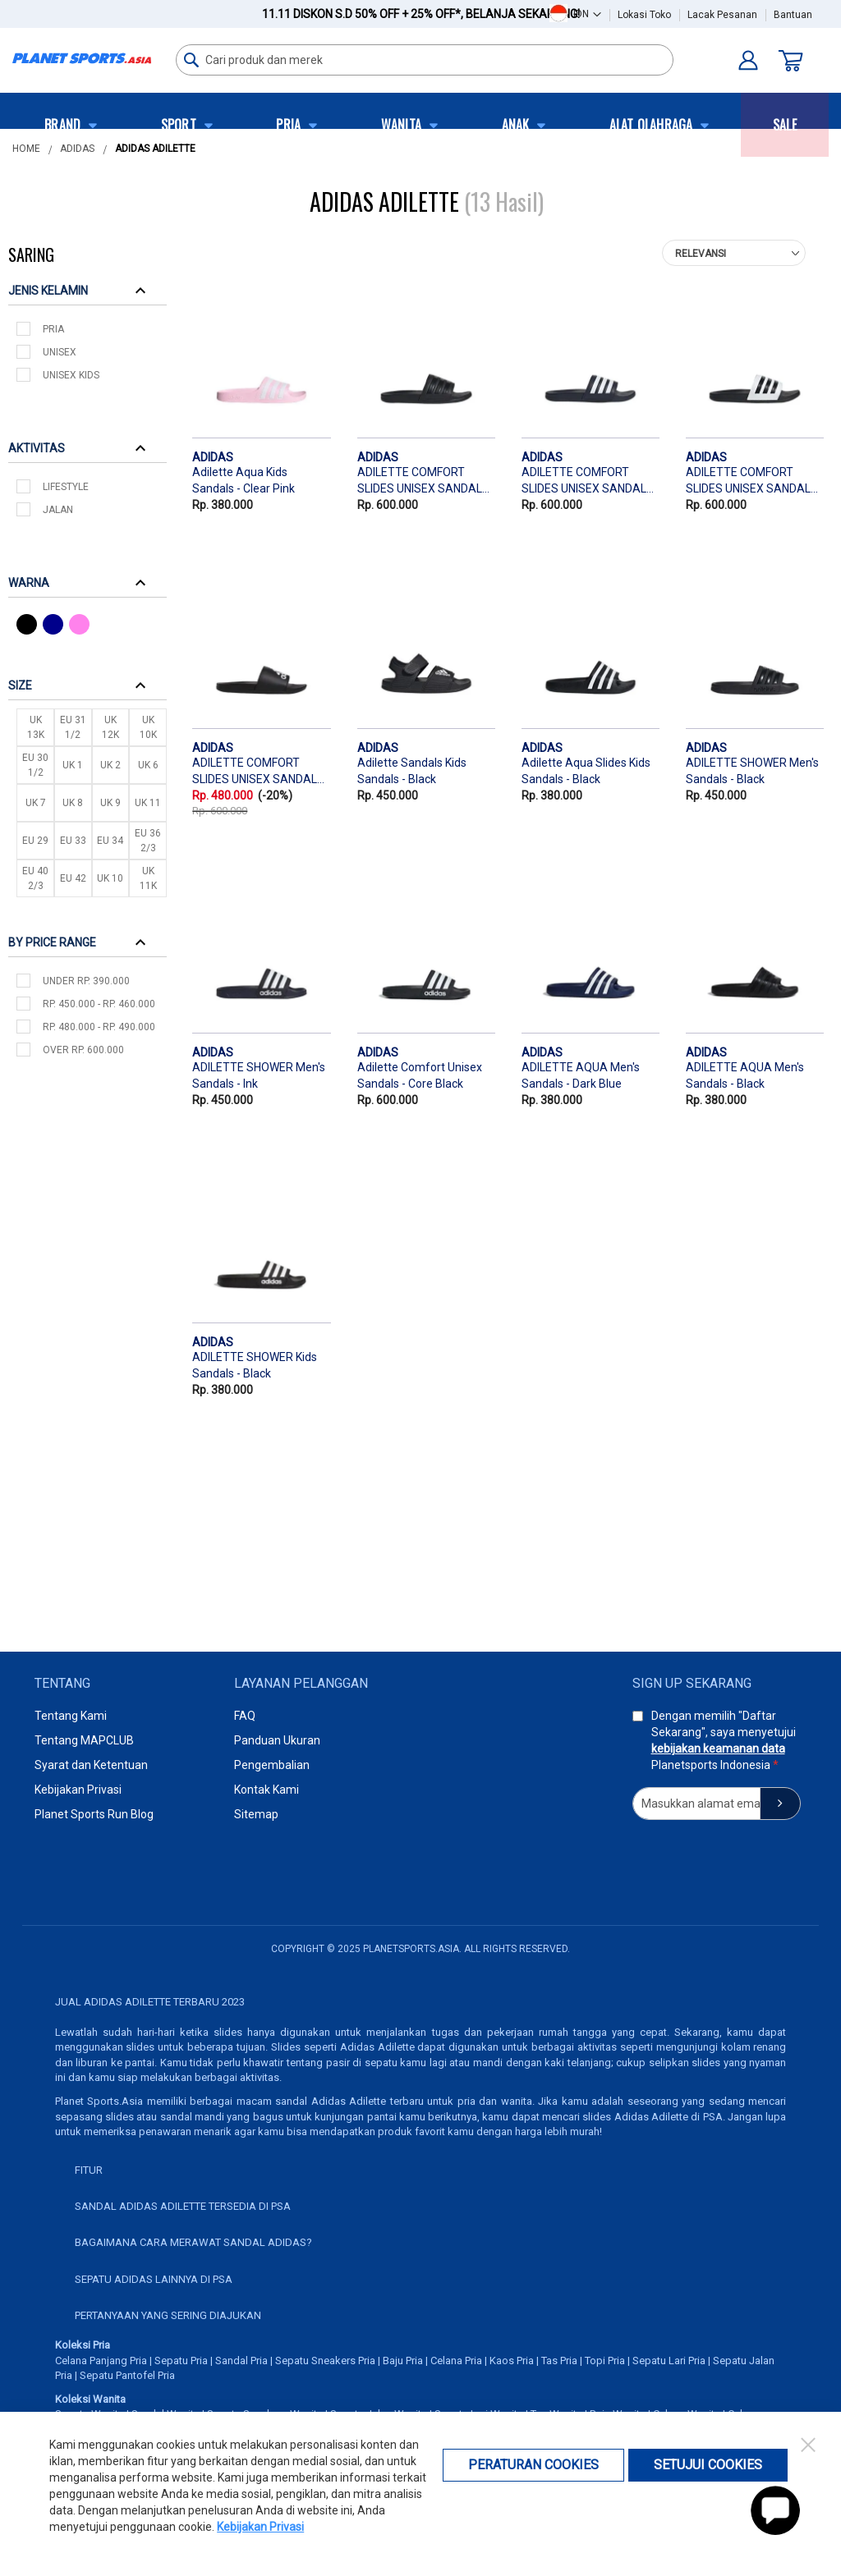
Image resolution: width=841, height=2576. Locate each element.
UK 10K (148, 727)
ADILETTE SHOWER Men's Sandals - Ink (258, 1075)
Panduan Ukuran (277, 1740)
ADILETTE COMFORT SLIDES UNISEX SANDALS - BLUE (588, 481)
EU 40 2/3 (35, 878)
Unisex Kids (71, 375)
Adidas (77, 148)
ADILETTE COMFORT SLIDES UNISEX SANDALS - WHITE (752, 481)
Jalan (58, 510)
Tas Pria (559, 2360)
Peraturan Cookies (533, 2465)
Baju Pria (403, 2360)
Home (26, 148)
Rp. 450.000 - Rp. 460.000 (99, 1004)
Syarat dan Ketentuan (91, 1765)
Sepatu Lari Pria (668, 2360)
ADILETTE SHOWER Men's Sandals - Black (752, 771)
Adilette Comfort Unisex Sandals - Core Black (419, 1075)
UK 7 (35, 803)
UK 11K (148, 878)
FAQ (244, 1715)
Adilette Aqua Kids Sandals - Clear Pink (243, 480)
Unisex (59, 352)
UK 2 (110, 765)
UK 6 (148, 765)
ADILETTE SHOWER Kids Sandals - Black (254, 1365)
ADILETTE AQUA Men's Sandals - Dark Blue (581, 1075)
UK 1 (72, 765)
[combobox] (424, 60)
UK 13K (35, 727)
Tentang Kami (70, 1715)
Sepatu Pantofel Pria (127, 2375)
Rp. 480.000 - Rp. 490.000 (99, 1027)
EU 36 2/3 (148, 840)
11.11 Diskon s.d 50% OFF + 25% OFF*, (421, 14)
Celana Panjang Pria (101, 2360)
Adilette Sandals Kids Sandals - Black (411, 771)
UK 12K (110, 727)
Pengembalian (272, 1765)
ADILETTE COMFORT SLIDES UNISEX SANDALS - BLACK (423, 481)
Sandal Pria (241, 2360)
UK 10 (110, 878)
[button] (587, 13)
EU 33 (73, 840)
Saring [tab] (31, 254)
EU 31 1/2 (73, 727)
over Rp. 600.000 (83, 1050)
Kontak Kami (266, 1789)
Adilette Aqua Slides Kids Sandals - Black (586, 771)
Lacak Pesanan (722, 15)
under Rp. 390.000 (86, 981)
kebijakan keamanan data (718, 1748)
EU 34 (110, 840)
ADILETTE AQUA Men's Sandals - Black (745, 1075)
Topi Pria (605, 2360)
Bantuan (793, 15)
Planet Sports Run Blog (94, 1814)
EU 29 (35, 840)
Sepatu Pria (181, 2360)
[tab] (87, 289)
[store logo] (81, 58)
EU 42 (73, 878)
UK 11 (148, 803)
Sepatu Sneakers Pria (325, 2360)
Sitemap (256, 1814)
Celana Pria (456, 2360)
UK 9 (110, 803)
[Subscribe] (780, 1803)
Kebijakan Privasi (78, 1789)
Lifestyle (66, 487)
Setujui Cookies (708, 2465)
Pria (53, 329)
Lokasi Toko (644, 15)
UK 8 (72, 803)
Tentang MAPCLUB (84, 1740)
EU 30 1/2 (35, 765)
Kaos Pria (511, 2360)
